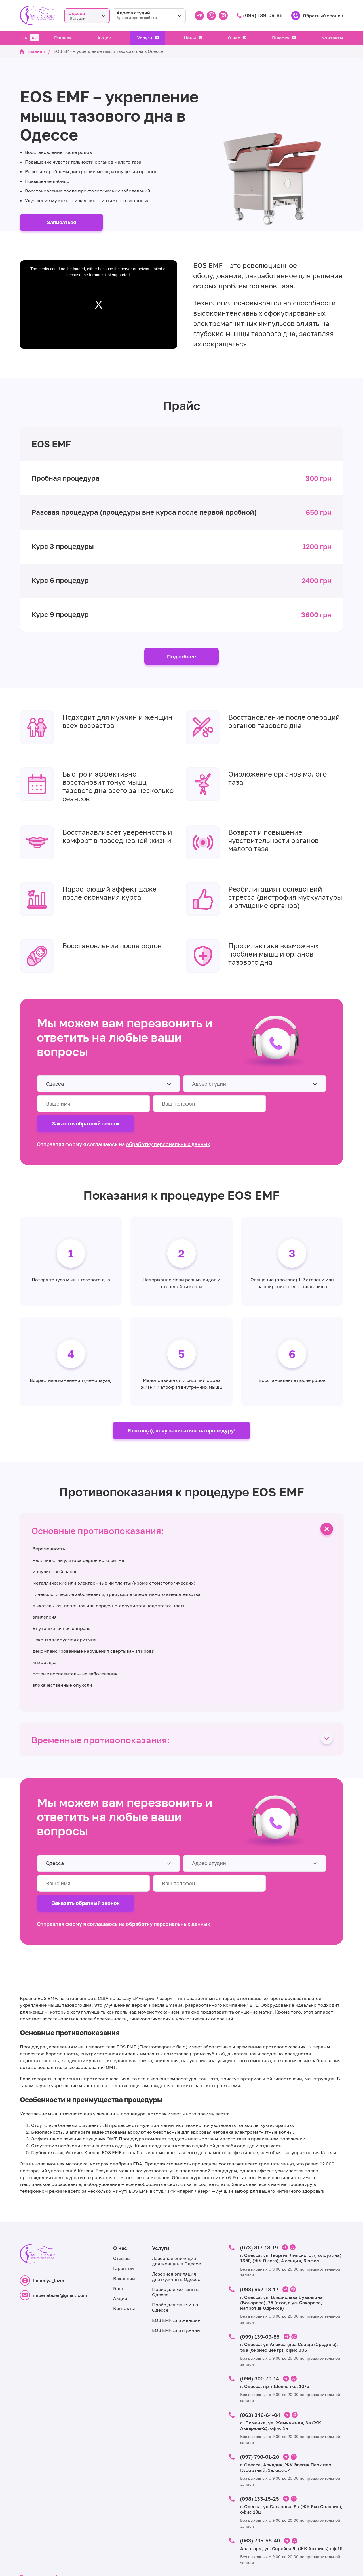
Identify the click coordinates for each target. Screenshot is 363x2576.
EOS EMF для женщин (176, 2287)
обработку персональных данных (168, 1125)
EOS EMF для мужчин (176, 2297)
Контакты (332, 38)
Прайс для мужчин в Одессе (175, 2274)
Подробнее (181, 657)
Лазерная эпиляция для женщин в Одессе (176, 2227)
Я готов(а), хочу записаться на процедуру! (181, 1413)
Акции (104, 38)
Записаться (61, 222)
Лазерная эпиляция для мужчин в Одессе (176, 2243)
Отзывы (121, 2225)
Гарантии (123, 2235)
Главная (63, 38)
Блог (118, 2255)
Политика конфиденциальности (60, 2541)
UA (24, 37)
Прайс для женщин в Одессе (175, 2258)
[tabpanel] (181, 1292)
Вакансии (124, 2245)
